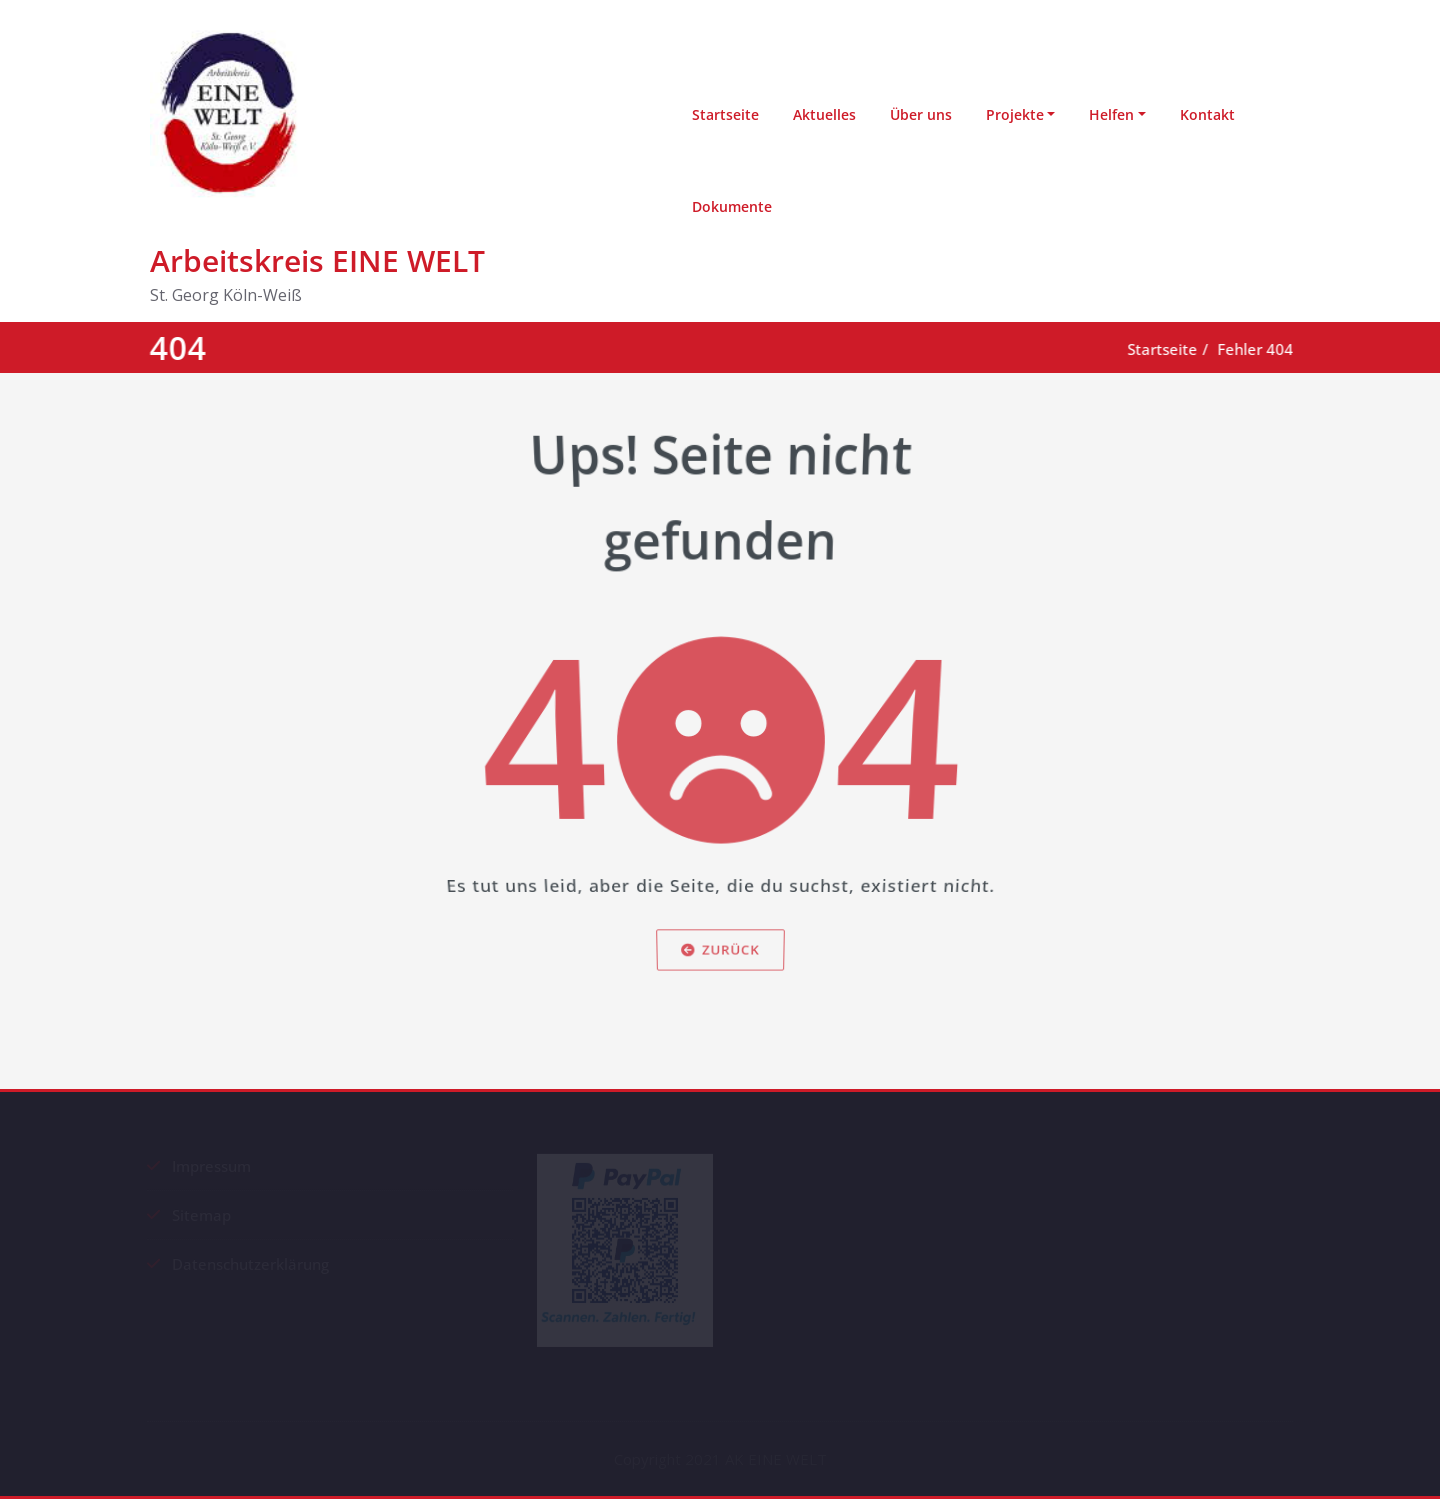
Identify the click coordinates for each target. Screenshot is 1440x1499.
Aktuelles (824, 114)
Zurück (720, 975)
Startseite (725, 114)
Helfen (1111, 114)
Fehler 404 (1260, 349)
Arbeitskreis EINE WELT (317, 260)
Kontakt (1207, 114)
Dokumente (732, 206)
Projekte (1015, 114)
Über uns (921, 114)
